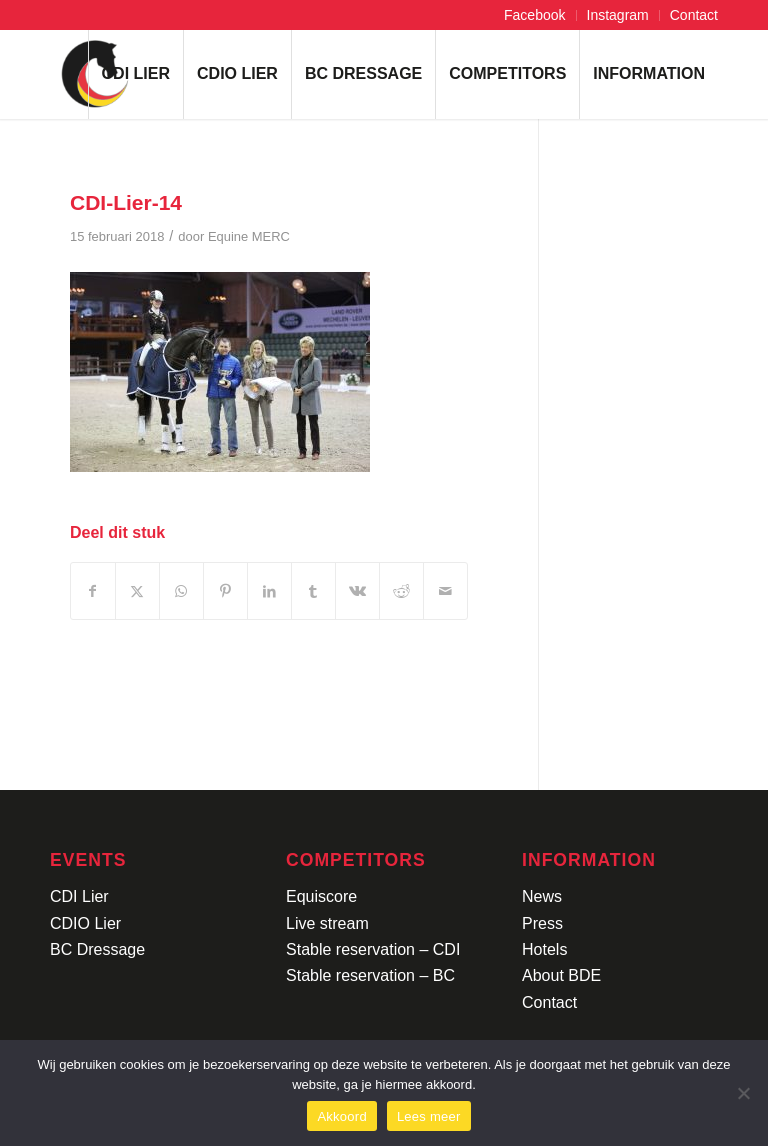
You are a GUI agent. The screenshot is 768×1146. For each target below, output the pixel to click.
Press (542, 923)
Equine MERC (249, 236)
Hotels (544, 949)
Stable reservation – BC (370, 975)
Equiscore (321, 896)
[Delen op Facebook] (93, 591)
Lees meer (429, 1116)
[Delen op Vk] (357, 591)
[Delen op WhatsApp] (181, 591)
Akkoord (341, 1116)
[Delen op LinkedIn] (269, 591)
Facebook (534, 15)
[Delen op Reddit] (401, 591)
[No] (743, 1093)
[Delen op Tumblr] (313, 591)
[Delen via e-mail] (445, 591)
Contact (694, 15)
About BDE (561, 975)
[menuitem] (535, 15)
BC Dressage (97, 949)
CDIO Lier (85, 923)
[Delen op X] (137, 591)
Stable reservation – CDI (373, 949)
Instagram (618, 15)
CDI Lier (79, 896)
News (542, 896)
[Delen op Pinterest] (225, 591)
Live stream (327, 923)
